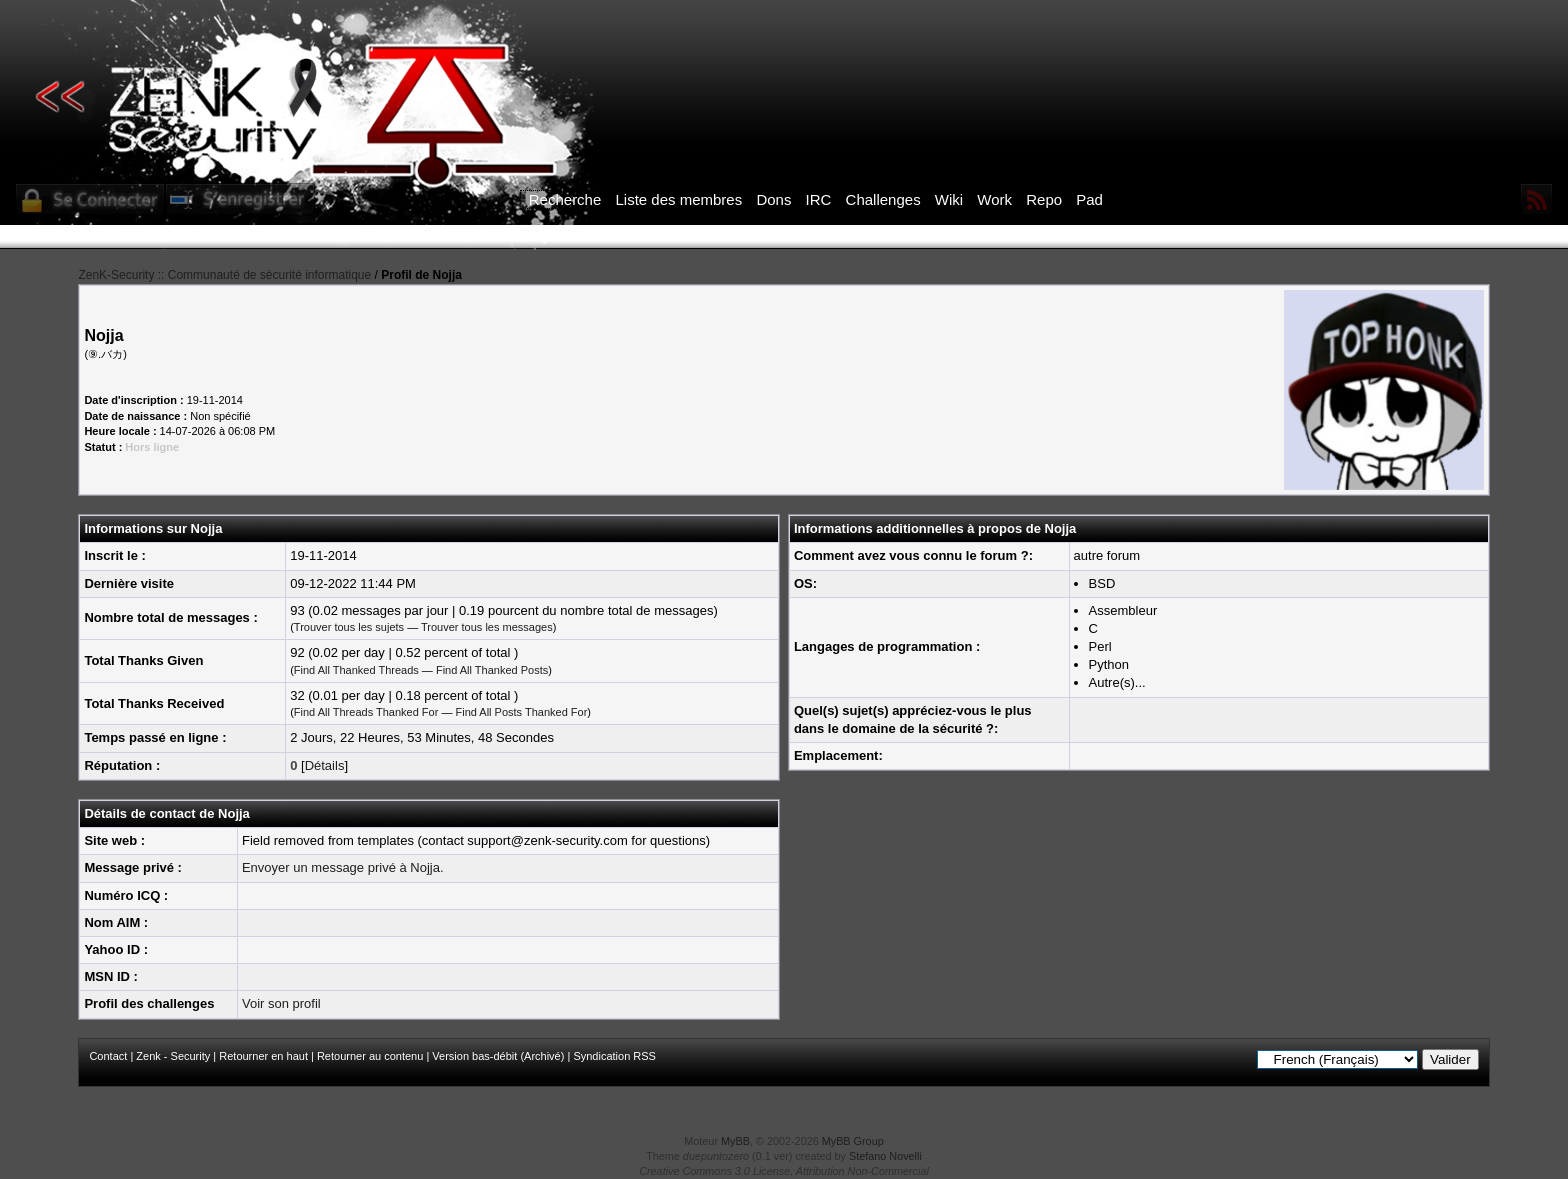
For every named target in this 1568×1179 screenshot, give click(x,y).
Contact (108, 1056)
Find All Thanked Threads (356, 670)
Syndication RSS (614, 1056)
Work (994, 199)
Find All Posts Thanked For (521, 712)
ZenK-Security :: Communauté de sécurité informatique (224, 275)
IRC (819, 199)
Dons (773, 199)
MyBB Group (853, 1141)
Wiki (949, 199)
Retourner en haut (263, 1056)
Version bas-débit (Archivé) (498, 1056)
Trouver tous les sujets (349, 627)
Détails (325, 765)
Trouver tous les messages (487, 627)
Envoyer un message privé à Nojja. (343, 867)
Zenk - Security (173, 1056)
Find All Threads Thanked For (366, 712)
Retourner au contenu (370, 1056)
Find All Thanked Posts (492, 670)
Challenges (883, 199)
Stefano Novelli (885, 1156)
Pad (1089, 199)
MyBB (735, 1141)
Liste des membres (678, 199)
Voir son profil (281, 1003)
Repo (1044, 199)
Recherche (565, 199)
